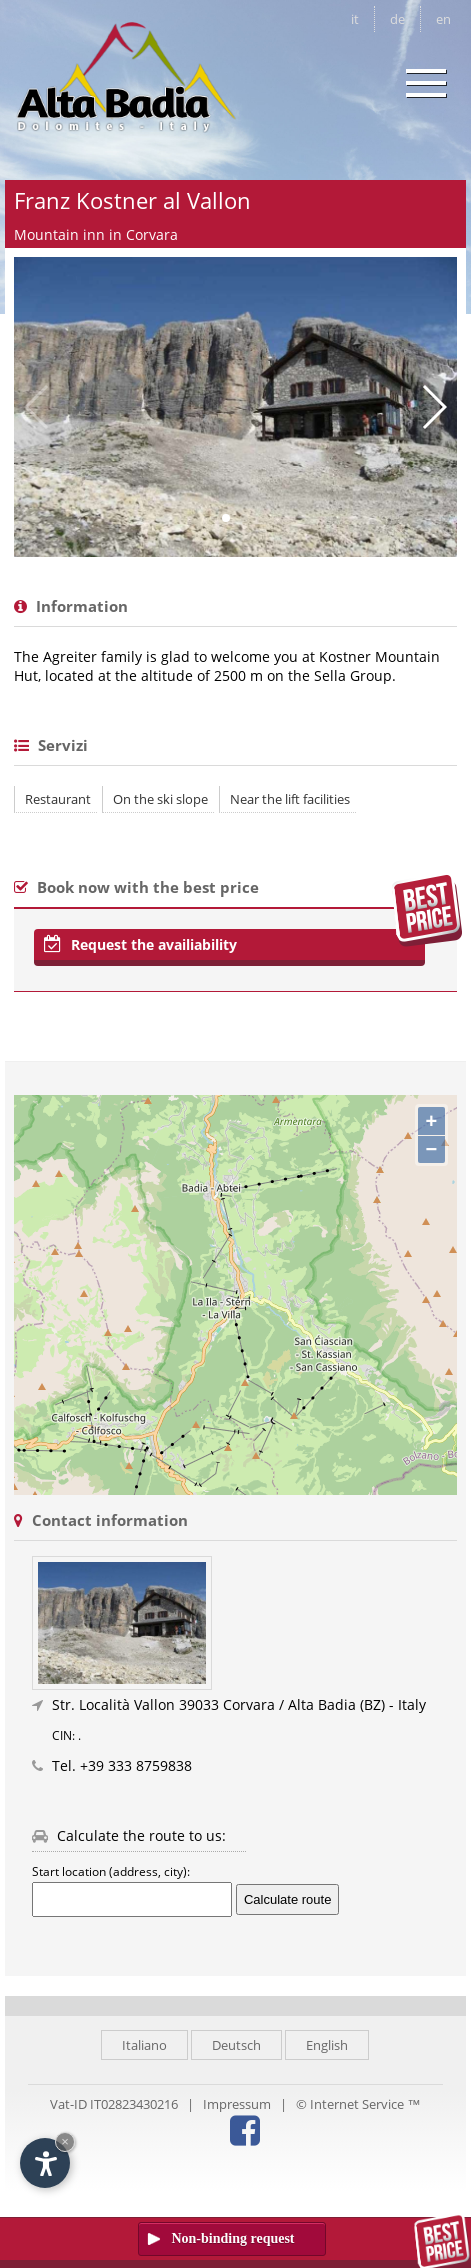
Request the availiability (140, 944)
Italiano (144, 2045)
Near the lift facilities (290, 799)
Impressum (237, 2104)
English (327, 2045)
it (355, 19)
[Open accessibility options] (45, 2163)
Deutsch (236, 2045)
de (397, 19)
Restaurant (58, 799)
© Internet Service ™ (358, 2104)
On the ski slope (160, 799)
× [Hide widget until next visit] (65, 2141)
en (443, 19)
